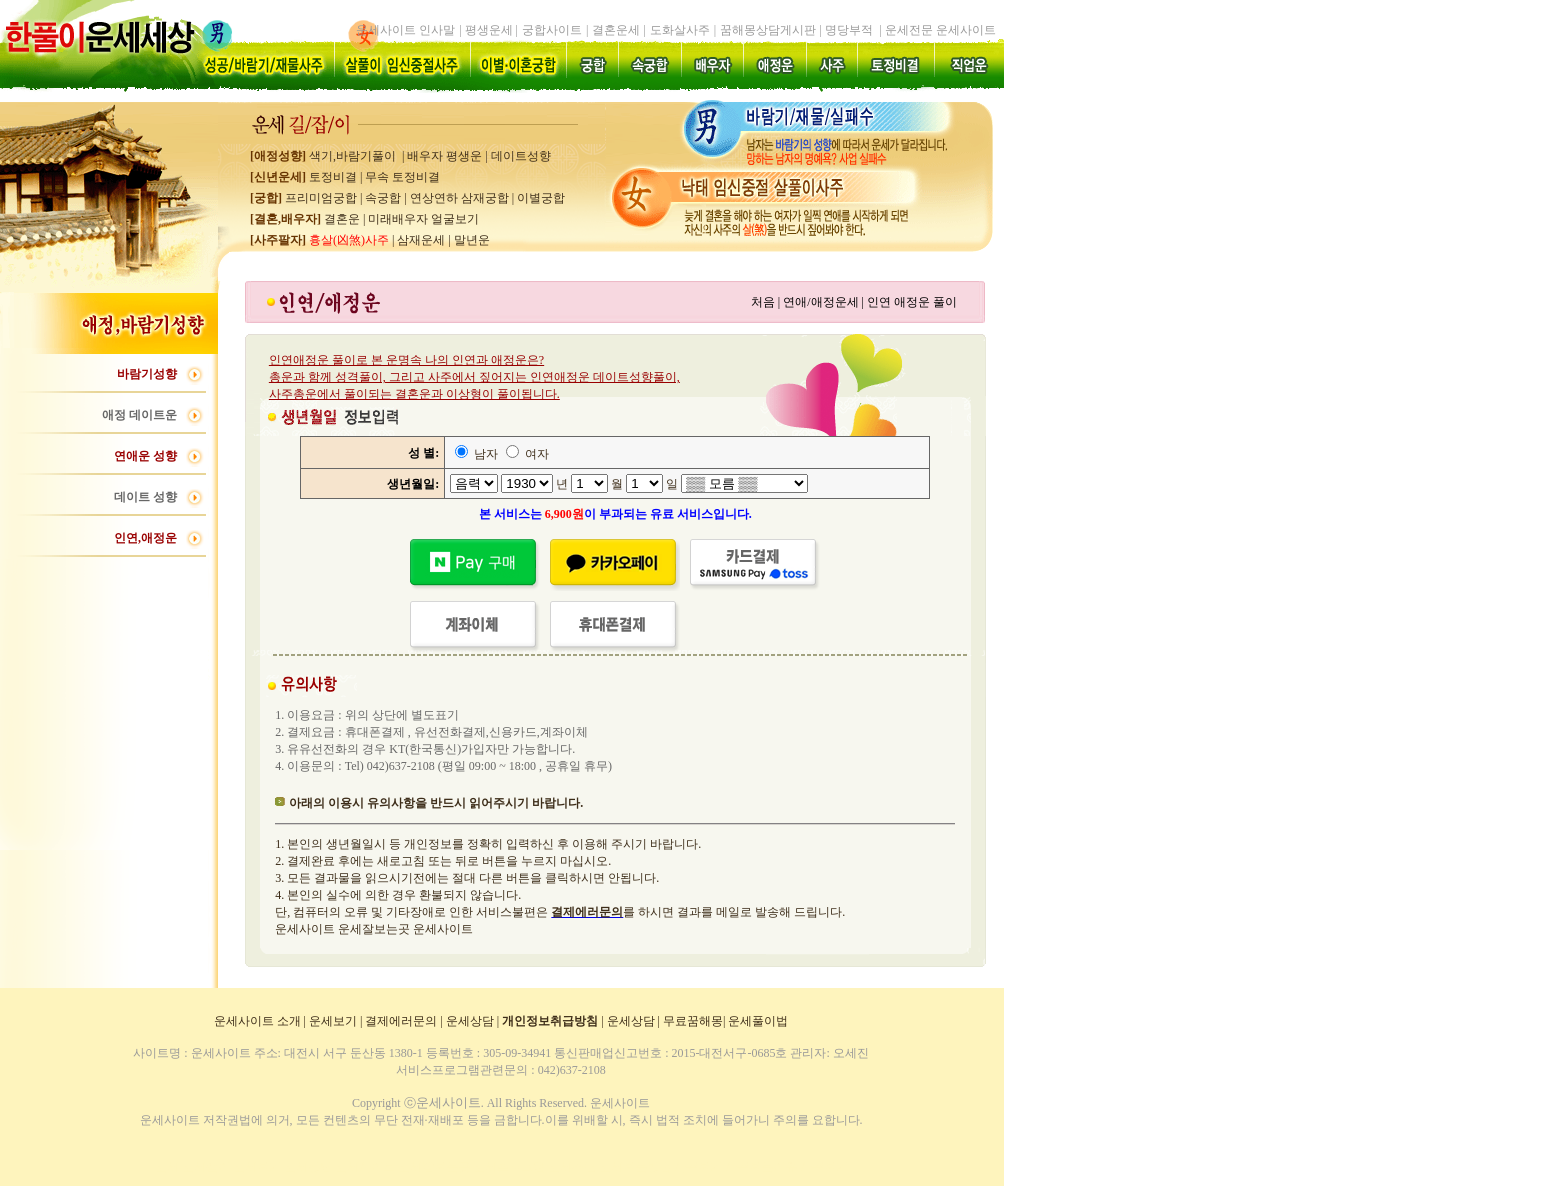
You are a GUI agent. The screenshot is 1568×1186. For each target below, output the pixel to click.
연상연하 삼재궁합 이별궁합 (487, 198)
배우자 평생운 (444, 156)
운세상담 (470, 1021)
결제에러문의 (401, 1021)
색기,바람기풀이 (351, 156)
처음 (763, 302)
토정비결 (333, 177)
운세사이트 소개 (257, 1021)
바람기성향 (147, 374)
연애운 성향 (145, 456)
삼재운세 (421, 240)
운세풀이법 (758, 1021)
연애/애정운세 (820, 302)
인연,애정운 (145, 538)
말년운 (472, 240)
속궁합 (383, 198)
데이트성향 (521, 156)
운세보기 (333, 1021)
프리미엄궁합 (319, 198)
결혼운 (340, 219)
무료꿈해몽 (693, 1021)
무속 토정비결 (402, 177)
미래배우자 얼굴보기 (423, 219)
